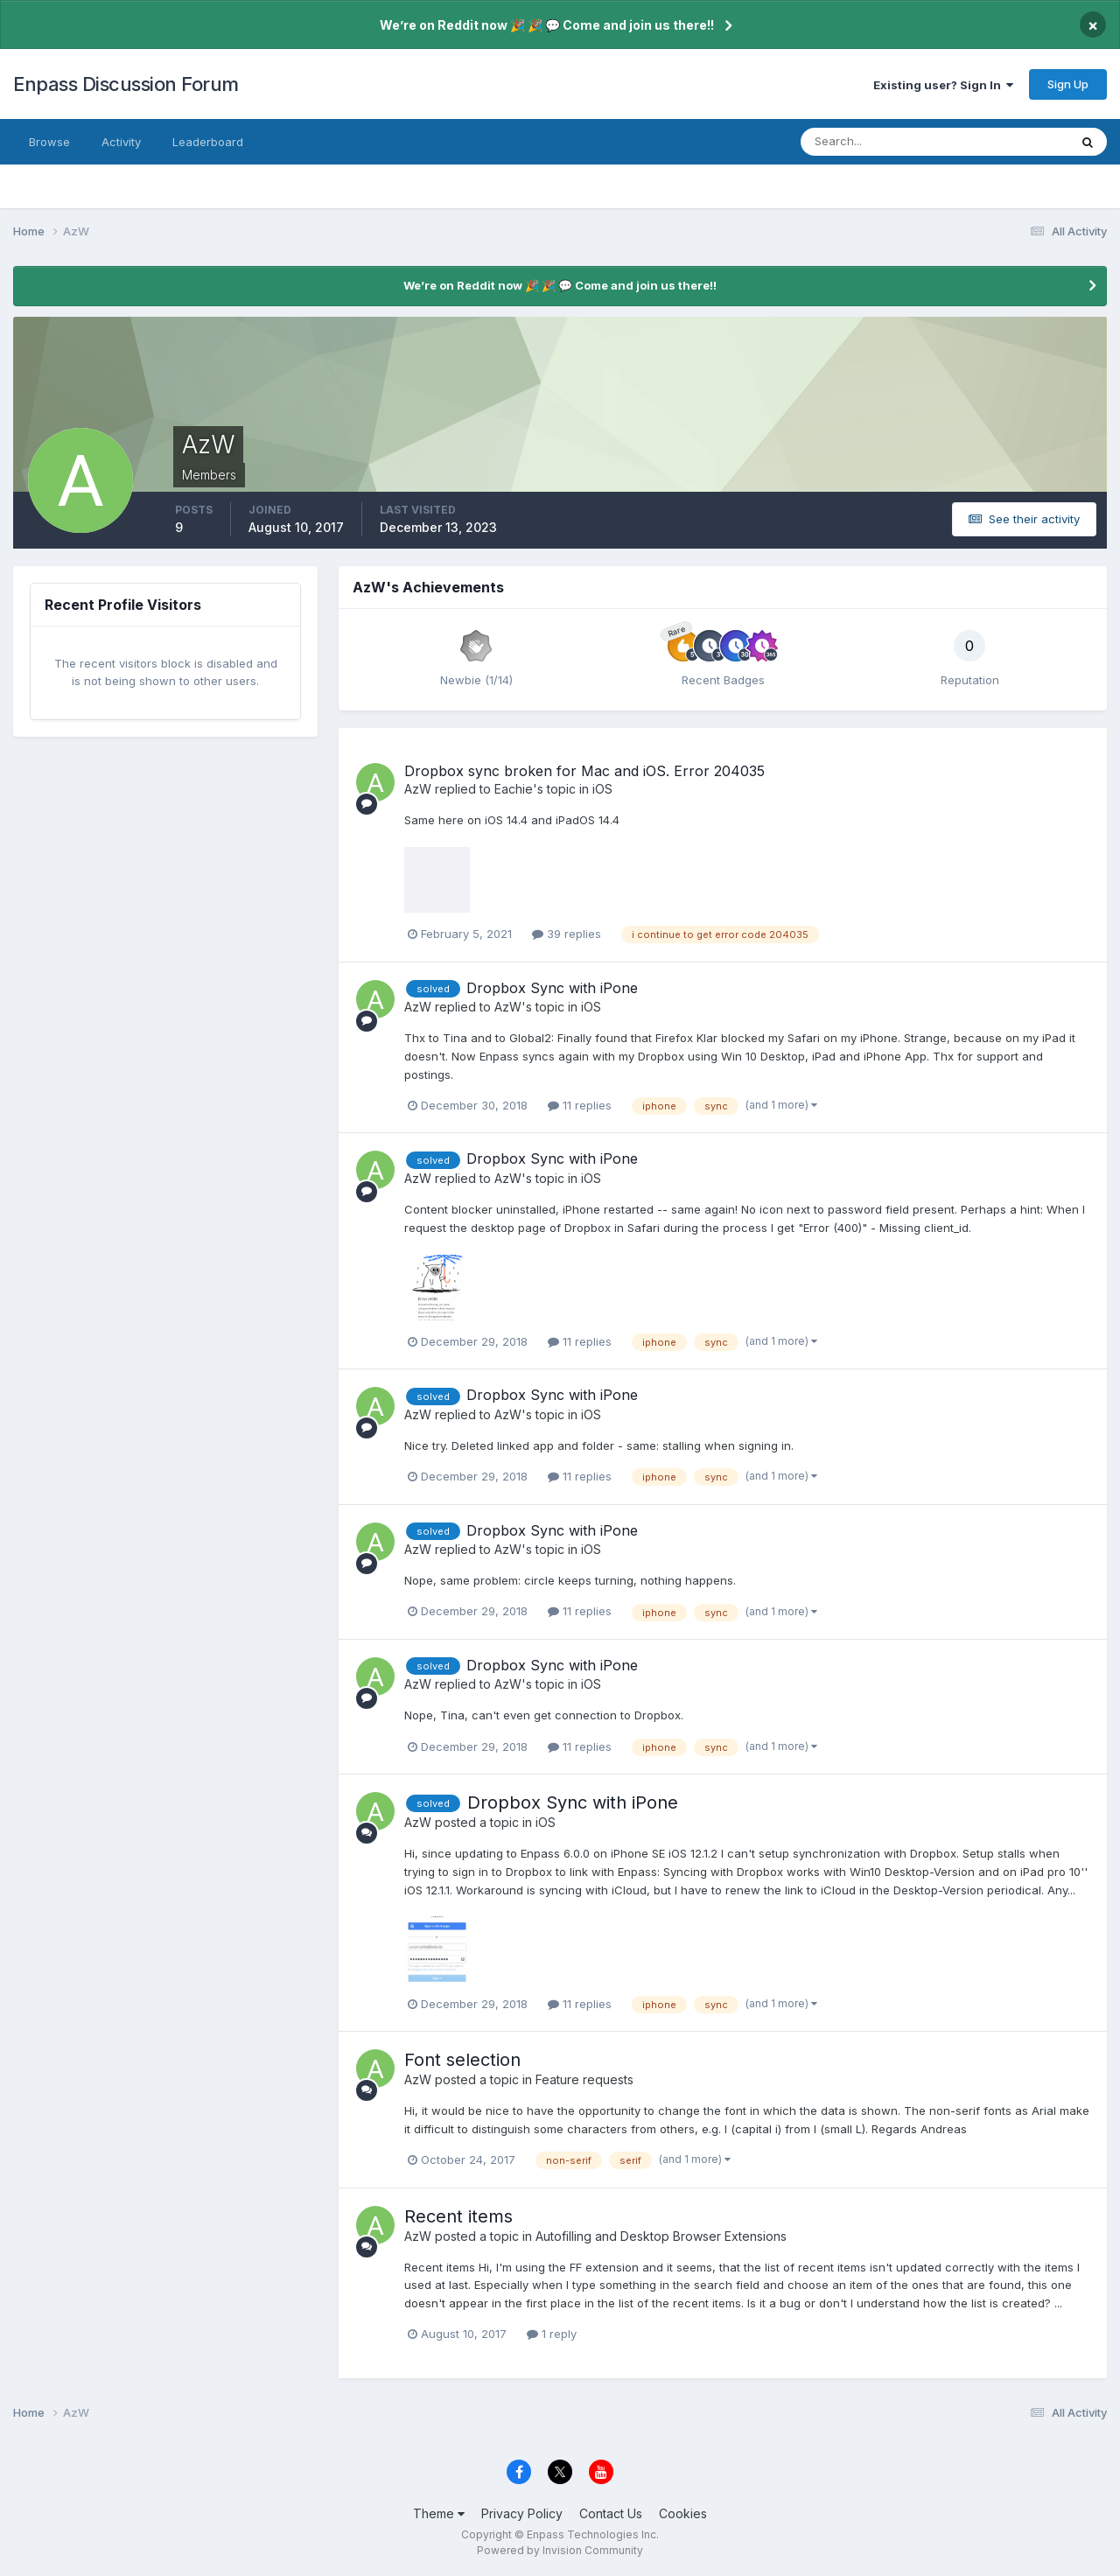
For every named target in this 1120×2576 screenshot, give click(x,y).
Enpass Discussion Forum (126, 84)
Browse (49, 142)
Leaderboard (207, 142)
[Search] (878, 142)
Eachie (513, 788)
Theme (439, 2513)
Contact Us (610, 2513)
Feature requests (585, 2079)
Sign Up (1067, 84)
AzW (417, 788)
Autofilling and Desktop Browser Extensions (661, 2236)
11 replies (580, 1105)
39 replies (566, 934)
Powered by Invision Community (560, 2550)
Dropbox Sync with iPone (552, 988)
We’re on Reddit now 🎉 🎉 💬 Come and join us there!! (547, 25)
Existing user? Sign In (943, 85)
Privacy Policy (522, 2513)
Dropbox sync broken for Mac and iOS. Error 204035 (584, 771)
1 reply (552, 2334)
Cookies (683, 2513)
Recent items (458, 2216)
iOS (602, 788)
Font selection (462, 2059)
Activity (121, 142)
